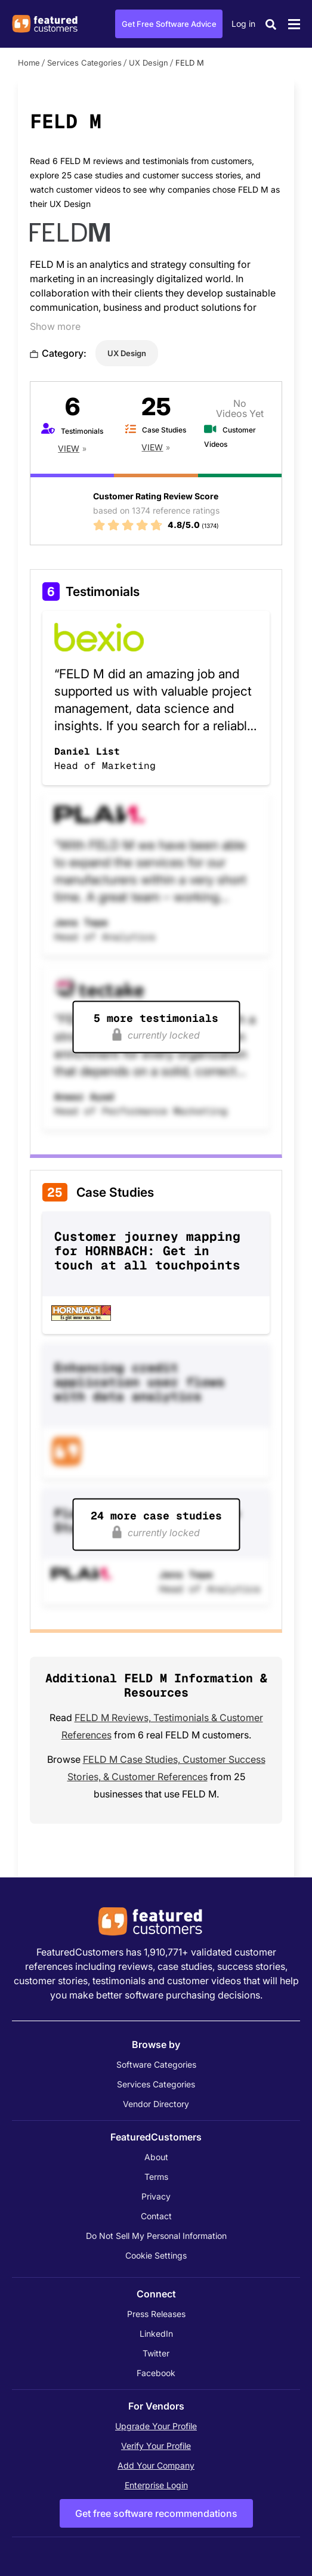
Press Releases (156, 2314)
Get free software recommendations (156, 2513)
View (68, 448)
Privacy (156, 2196)
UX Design (148, 62)
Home (29, 62)
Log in (243, 23)
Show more (55, 326)
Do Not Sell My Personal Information (156, 2236)
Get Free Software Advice (169, 24)
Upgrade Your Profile (156, 2426)
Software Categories (156, 2064)
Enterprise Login (156, 2485)
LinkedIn (156, 2333)
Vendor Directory (156, 2104)
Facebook (156, 2373)
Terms (156, 2177)
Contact (156, 2216)
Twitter (156, 2353)
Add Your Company (156, 2465)
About (156, 2157)
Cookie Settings (156, 2255)
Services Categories (84, 62)
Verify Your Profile (156, 2446)
